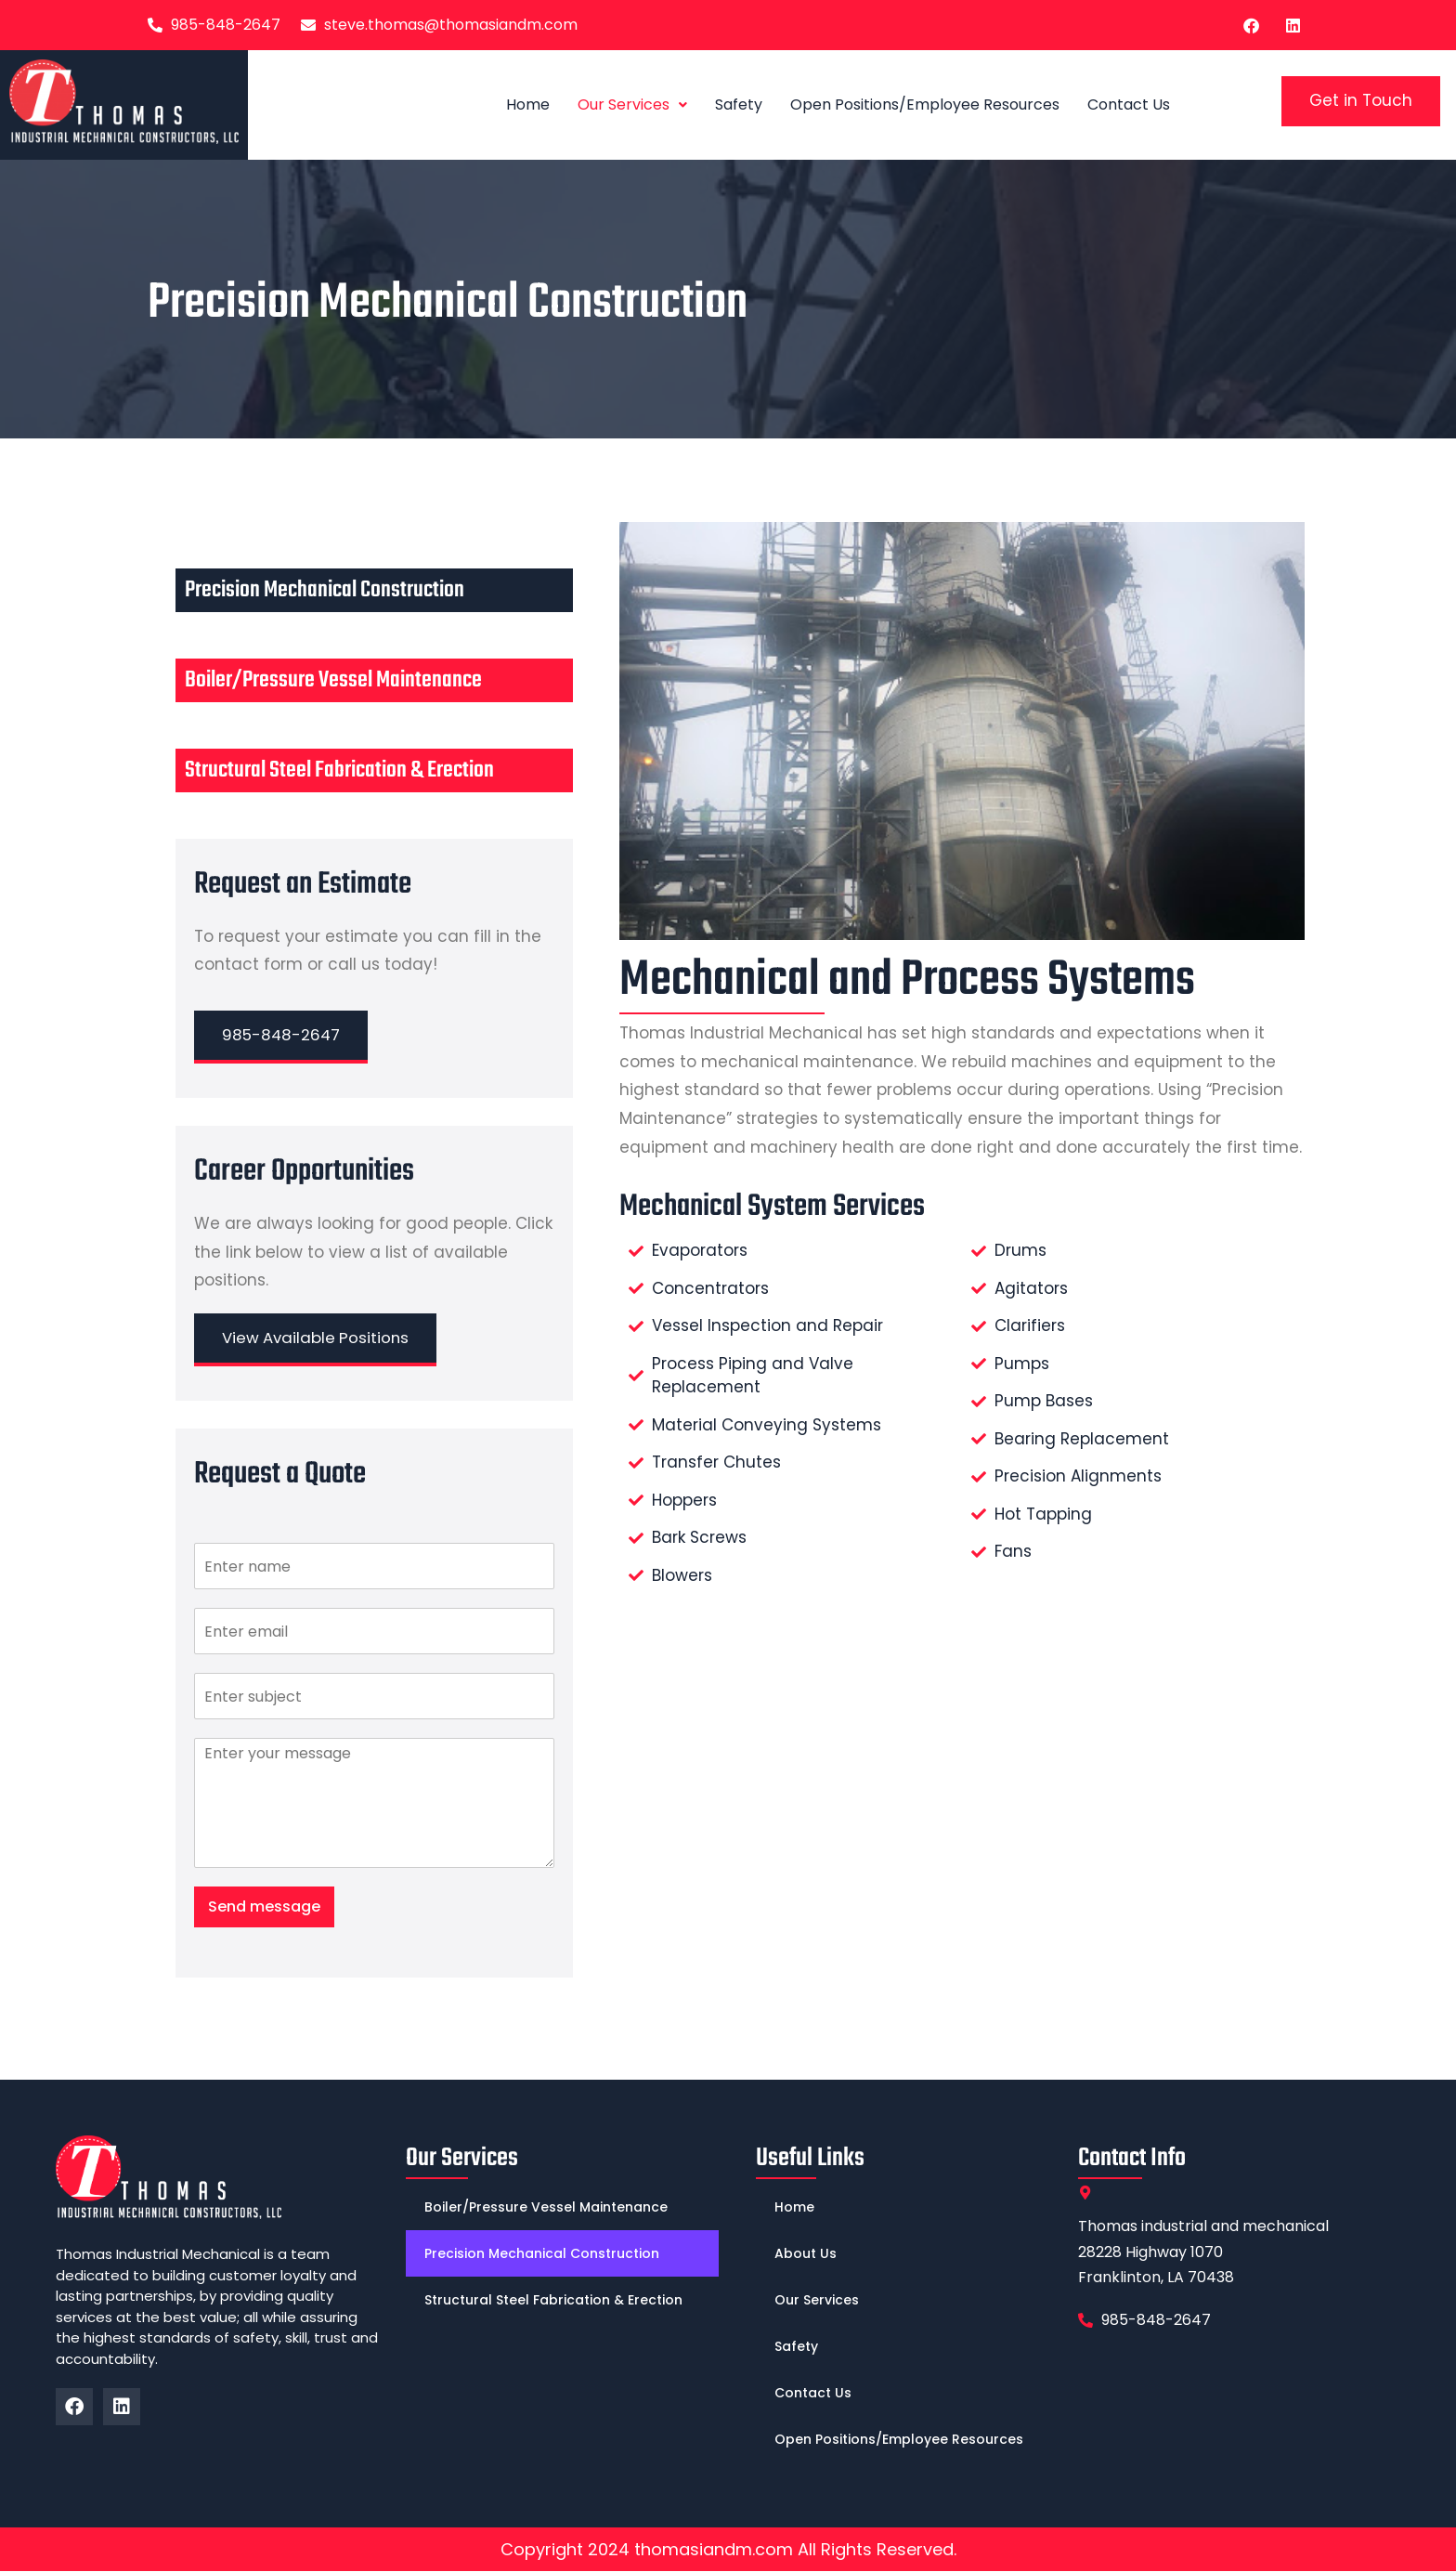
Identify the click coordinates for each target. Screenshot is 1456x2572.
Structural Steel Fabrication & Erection (339, 770)
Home (528, 104)
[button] (632, 105)
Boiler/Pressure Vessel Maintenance (333, 680)
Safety (738, 104)
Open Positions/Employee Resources (925, 104)
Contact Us (1128, 104)
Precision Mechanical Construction (324, 590)
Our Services (632, 104)
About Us (805, 2254)
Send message (264, 1907)
